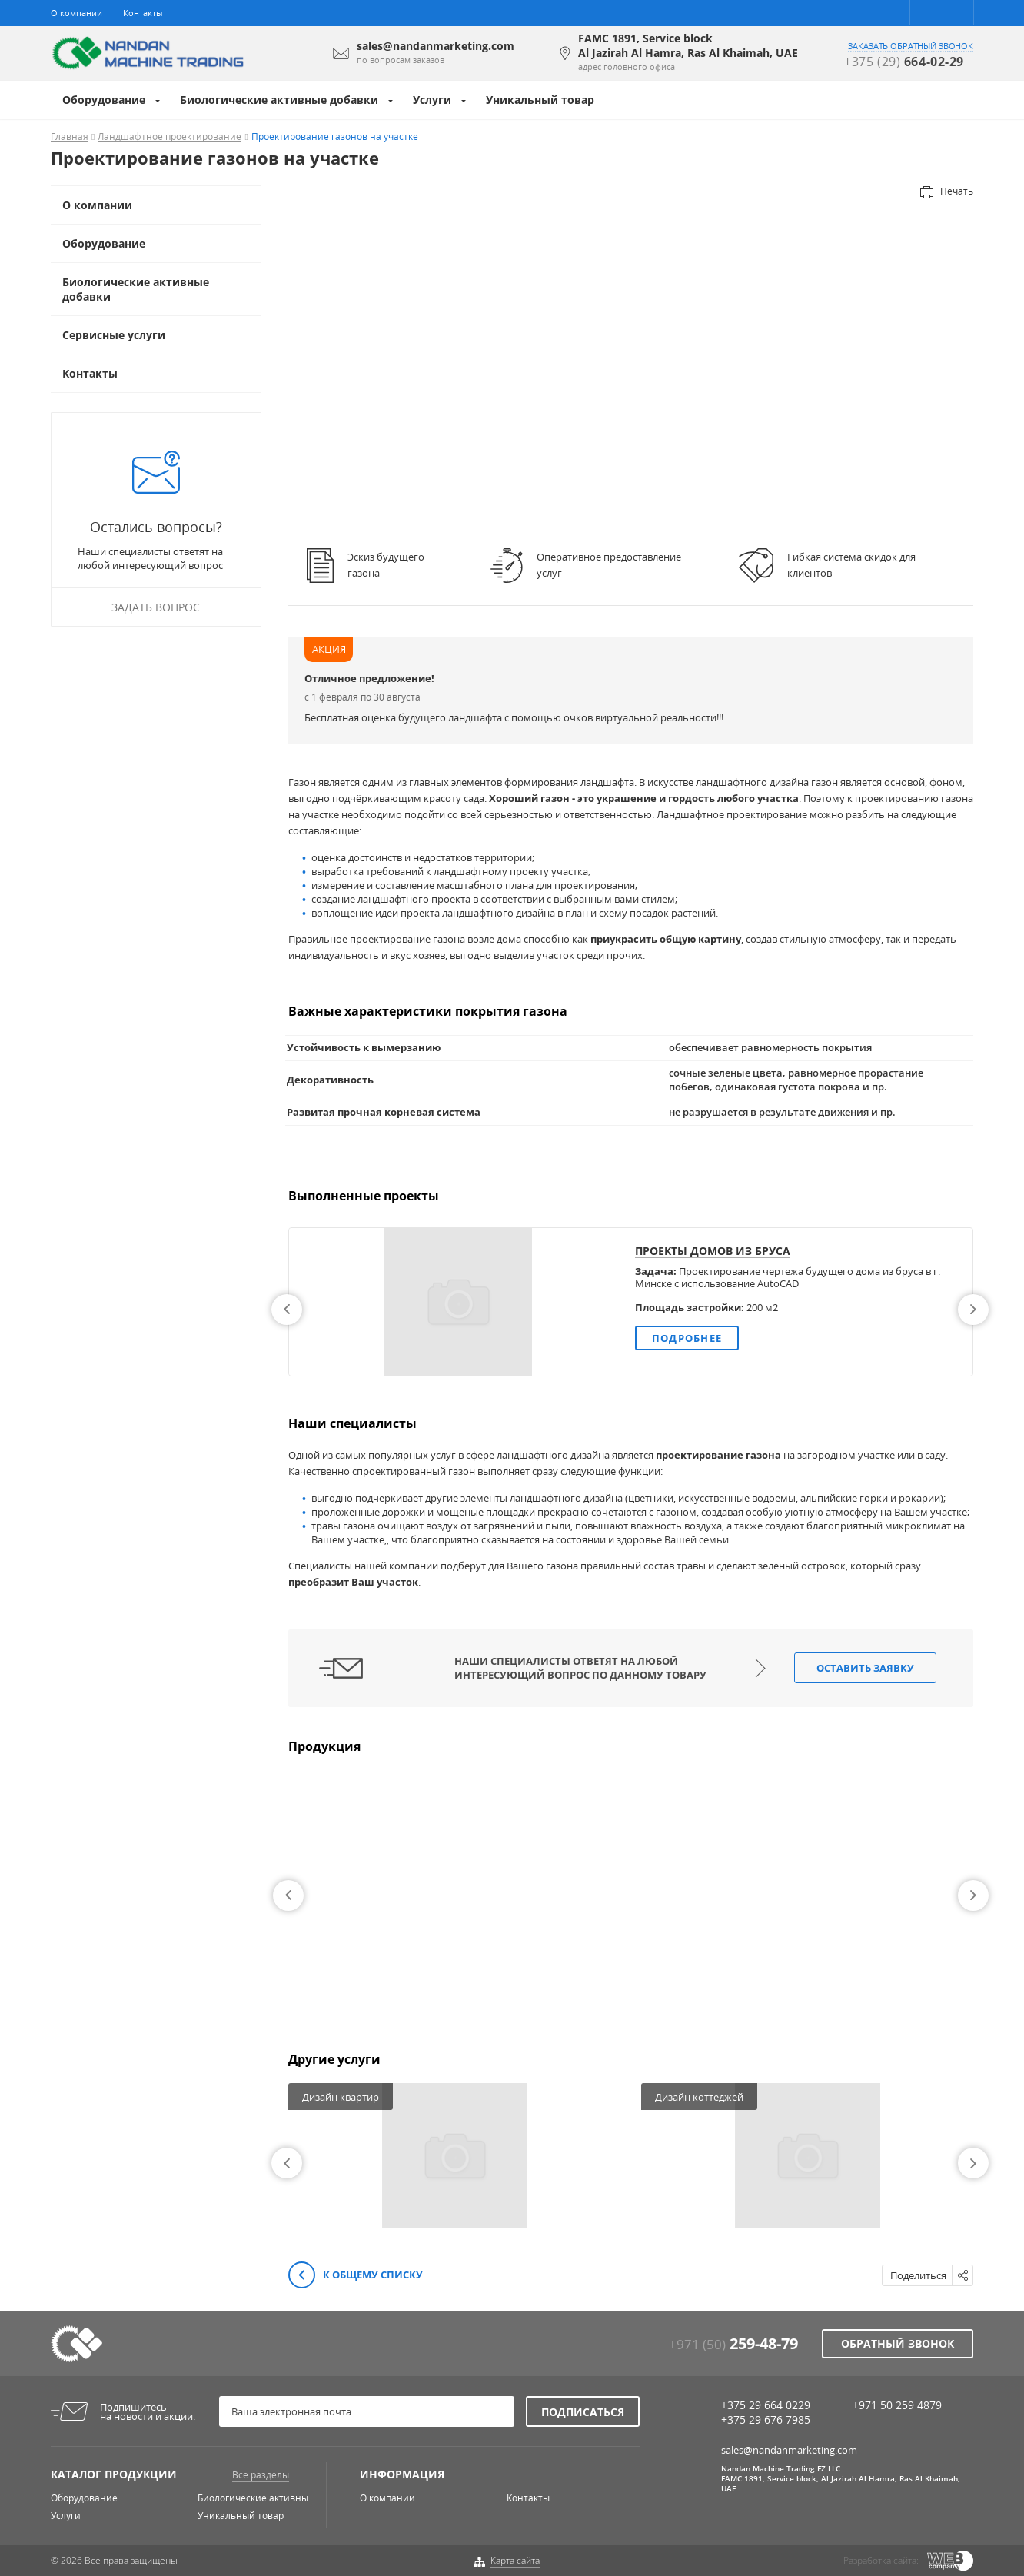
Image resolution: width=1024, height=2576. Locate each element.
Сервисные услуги (113, 335)
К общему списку (355, 2275)
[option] (630, 1302)
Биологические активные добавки (279, 99)
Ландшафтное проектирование (169, 137)
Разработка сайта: (881, 2560)
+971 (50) (733, 2344)
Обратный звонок (897, 2343)
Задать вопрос (155, 607)
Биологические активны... (256, 2498)
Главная (69, 137)
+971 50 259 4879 (897, 2405)
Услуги (432, 99)
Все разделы (260, 2474)
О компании (76, 12)
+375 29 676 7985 (765, 2419)
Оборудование (103, 99)
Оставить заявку (865, 1668)
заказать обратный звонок (910, 46)
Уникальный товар (540, 99)
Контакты (142, 12)
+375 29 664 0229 (765, 2405)
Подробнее (687, 1338)
